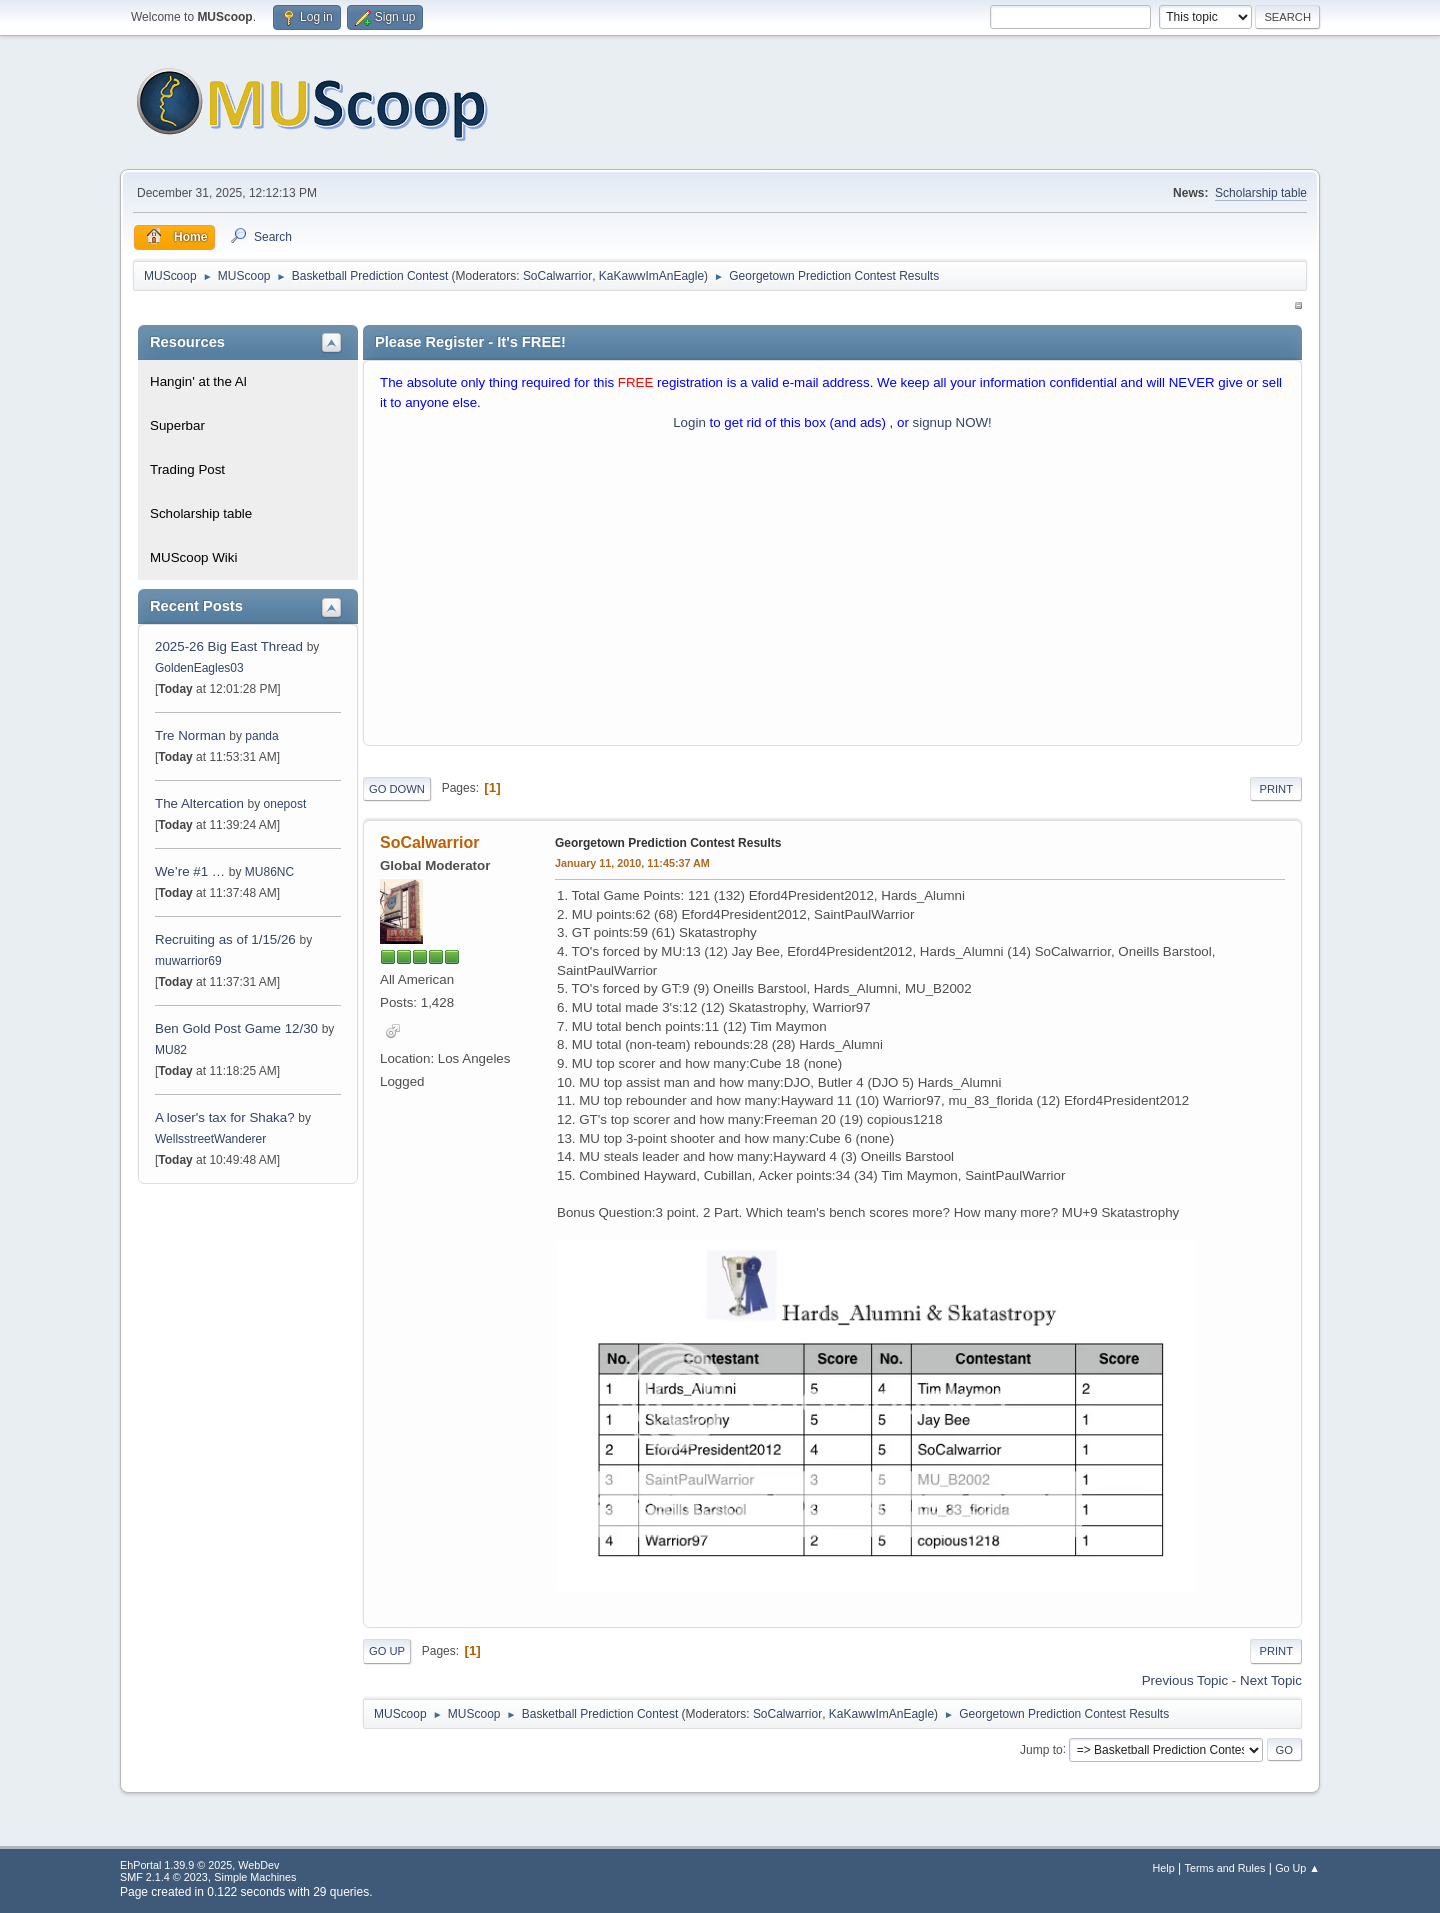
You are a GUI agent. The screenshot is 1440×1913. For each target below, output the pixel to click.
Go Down (397, 789)
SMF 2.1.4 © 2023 (164, 1877)
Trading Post (187, 469)
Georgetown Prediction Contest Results (668, 843)
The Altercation (201, 803)
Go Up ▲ (1297, 1868)
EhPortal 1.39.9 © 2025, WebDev (199, 1865)
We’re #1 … (190, 871)
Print (1276, 789)
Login (689, 422)
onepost (285, 804)
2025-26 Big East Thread (229, 646)
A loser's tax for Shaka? (225, 1117)
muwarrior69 (188, 961)
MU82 (171, 1050)
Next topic (1271, 1680)
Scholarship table (1261, 193)
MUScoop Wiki (193, 557)
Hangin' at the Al (198, 381)
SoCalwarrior (557, 276)
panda (261, 736)
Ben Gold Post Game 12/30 (236, 1028)
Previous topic (1185, 1680)
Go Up (387, 1651)
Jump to (1041, 1749)
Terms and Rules (1225, 1868)
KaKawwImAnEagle (651, 276)
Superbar (177, 425)
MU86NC (269, 872)
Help (1164, 1868)
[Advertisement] (832, 593)
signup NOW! (952, 422)
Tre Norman (190, 735)
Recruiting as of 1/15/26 (225, 939)
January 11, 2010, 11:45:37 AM (632, 863)
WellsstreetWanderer (210, 1139)
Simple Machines (255, 1877)
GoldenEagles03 (199, 668)
